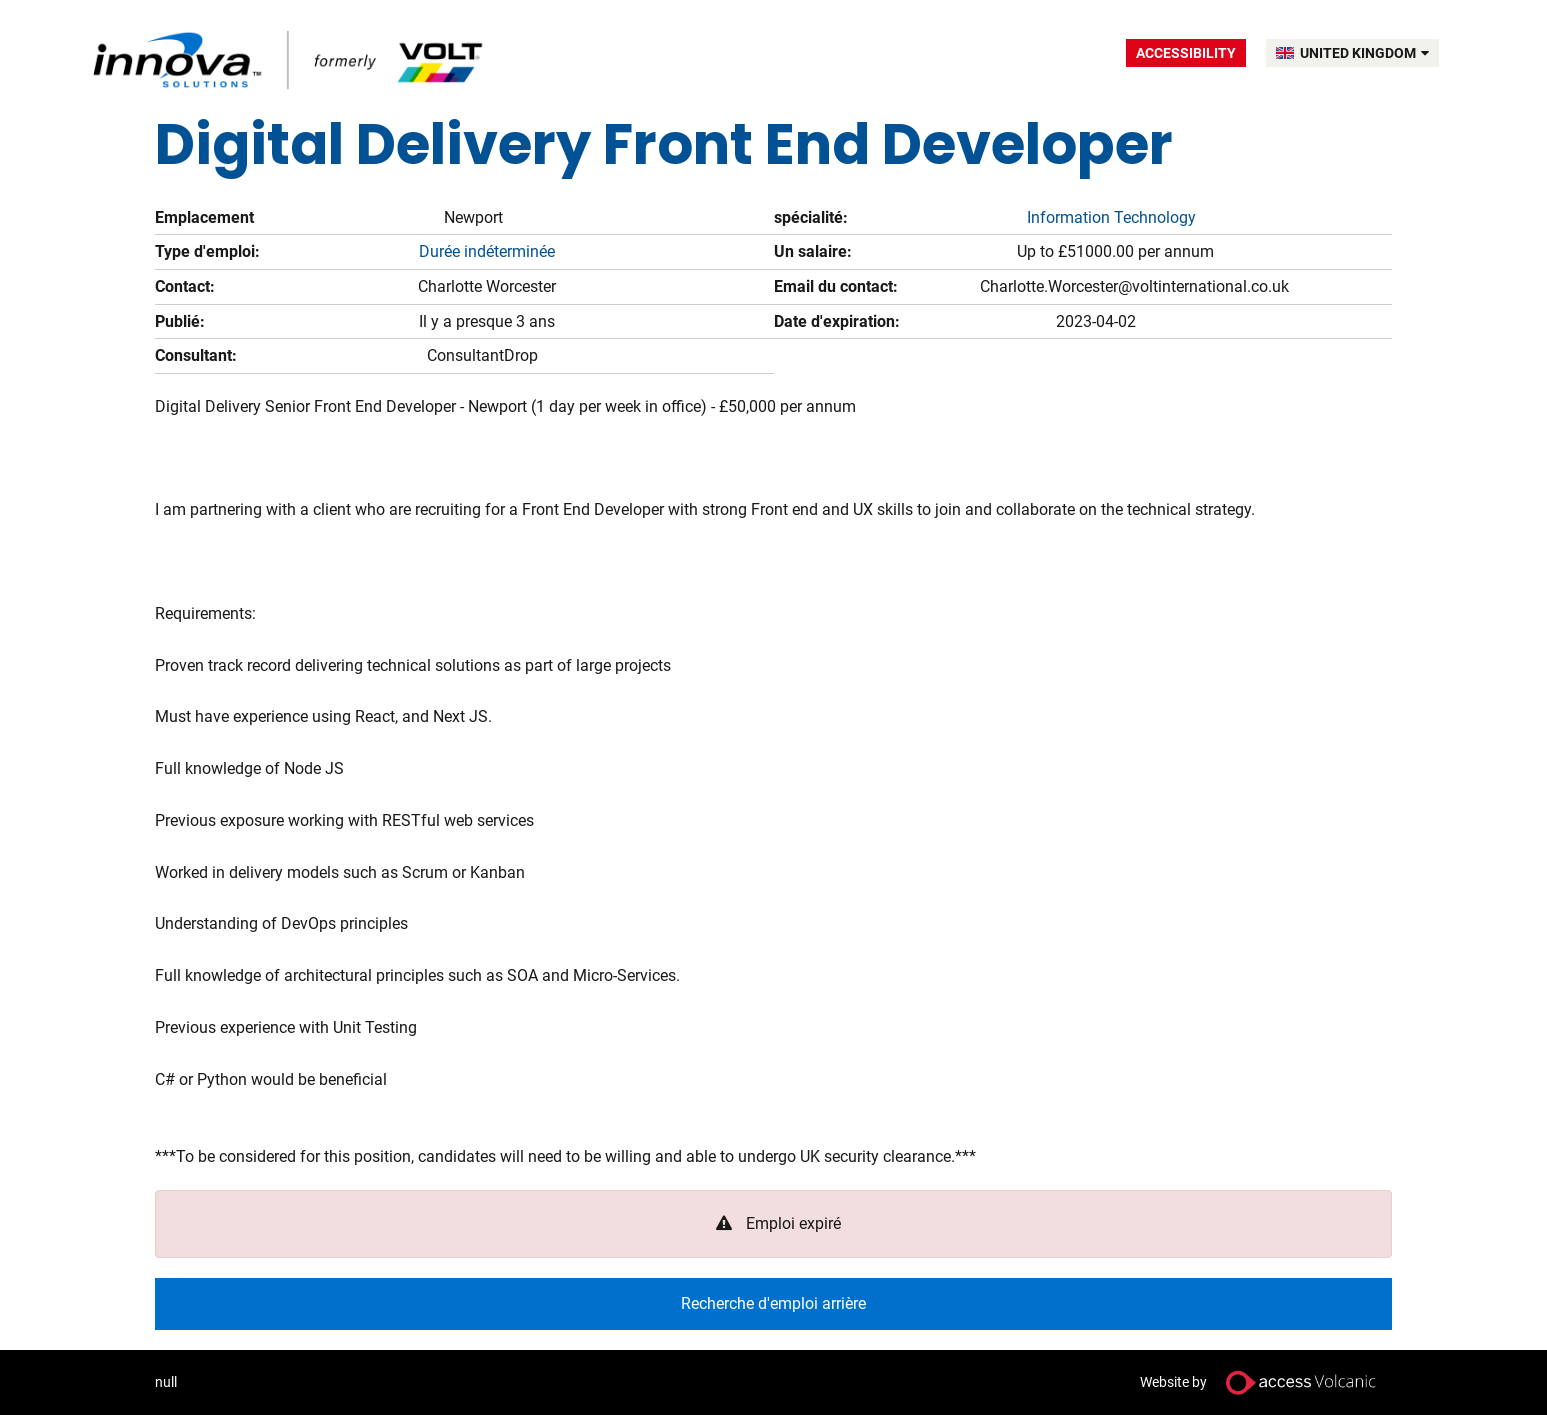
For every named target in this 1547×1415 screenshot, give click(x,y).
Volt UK (290, 60)
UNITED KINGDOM (1364, 53)
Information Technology (1111, 217)
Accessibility (1186, 53)
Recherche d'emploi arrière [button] (773, 1303)
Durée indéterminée (487, 251)
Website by (1266, 1382)
